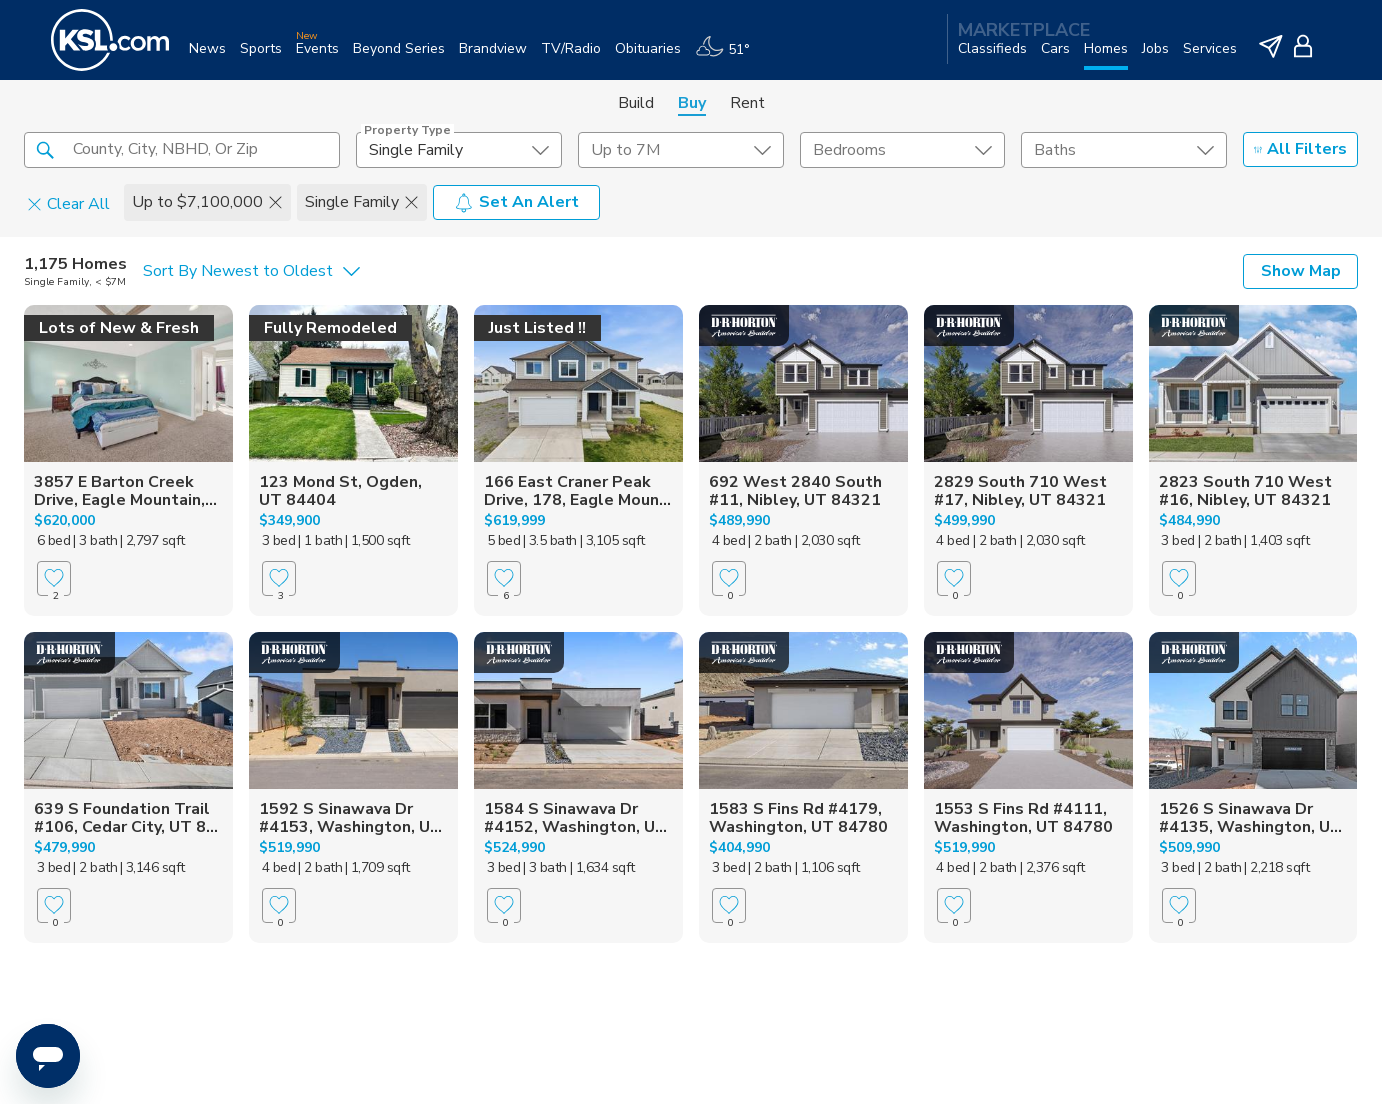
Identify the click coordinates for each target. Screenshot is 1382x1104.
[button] (45, 149)
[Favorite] (54, 578)
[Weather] (729, 56)
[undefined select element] (459, 150)
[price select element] (681, 150)
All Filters (1300, 149)
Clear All (68, 203)
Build (636, 103)
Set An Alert (516, 202)
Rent (747, 103)
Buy (692, 103)
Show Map (1301, 271)
